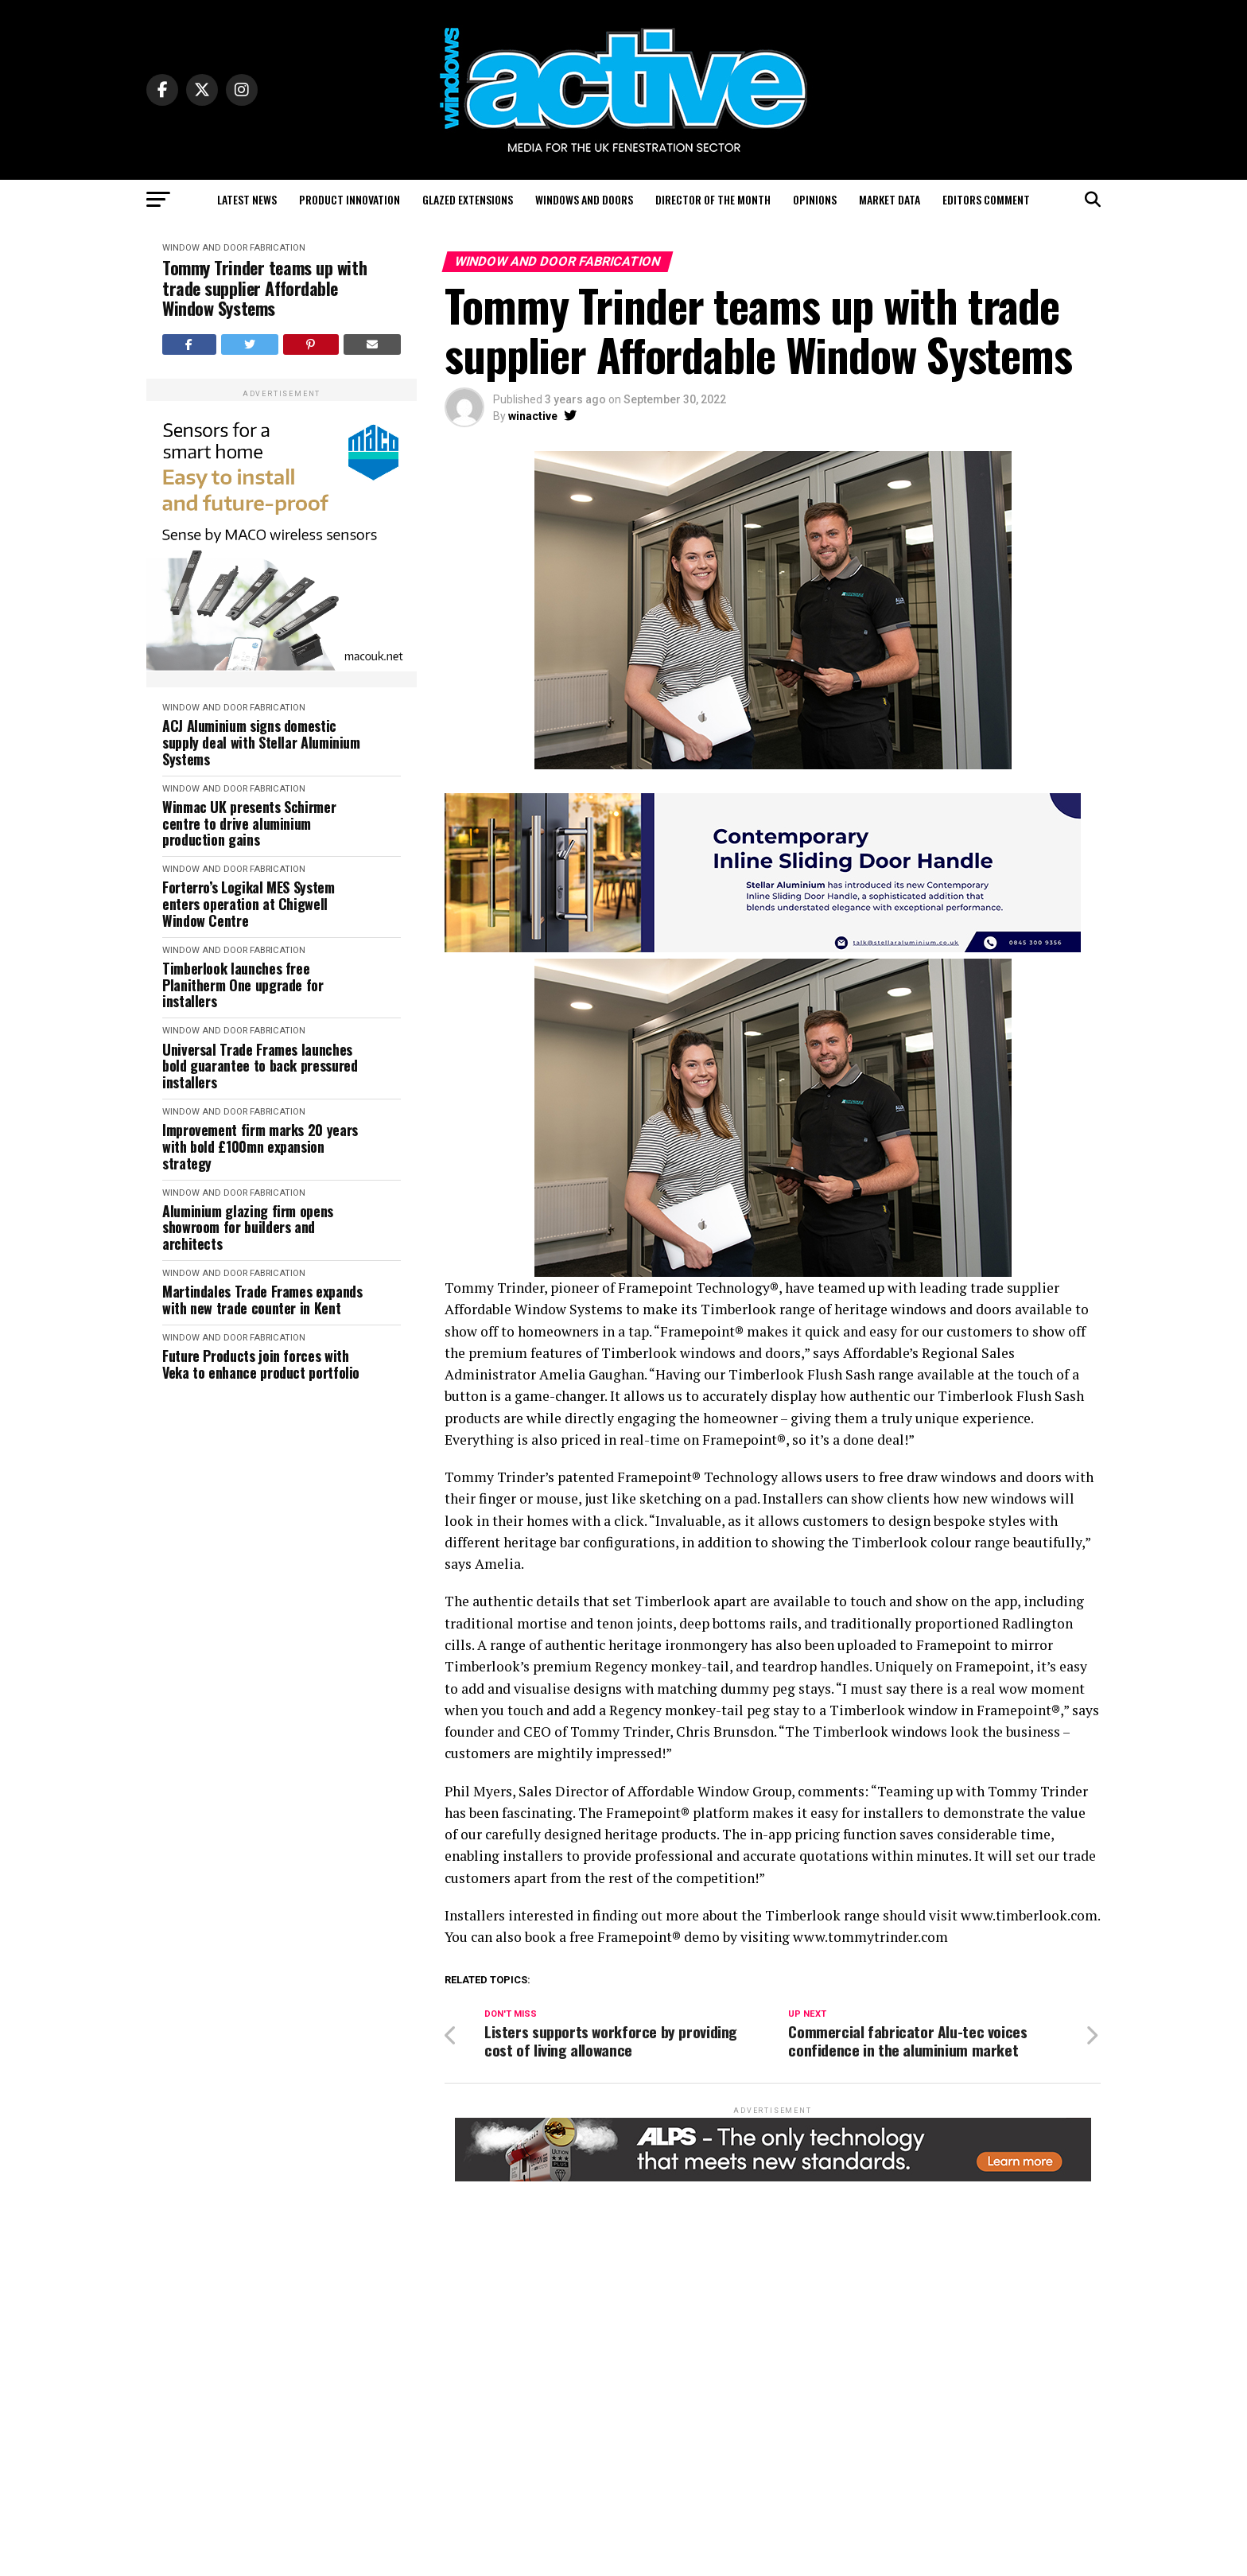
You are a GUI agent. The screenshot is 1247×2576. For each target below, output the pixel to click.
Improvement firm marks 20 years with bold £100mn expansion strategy (260, 1146)
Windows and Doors (584, 199)
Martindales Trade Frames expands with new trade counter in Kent (262, 1299)
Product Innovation (349, 199)
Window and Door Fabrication (233, 248)
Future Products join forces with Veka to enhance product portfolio (260, 1364)
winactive (532, 416)
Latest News (247, 199)
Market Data (889, 199)
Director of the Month (713, 199)
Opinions (815, 199)
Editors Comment (986, 199)
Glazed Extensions (467, 199)
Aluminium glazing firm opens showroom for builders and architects (247, 1227)
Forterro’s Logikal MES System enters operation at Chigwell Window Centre (248, 903)
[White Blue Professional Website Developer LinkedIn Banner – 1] (763, 947)
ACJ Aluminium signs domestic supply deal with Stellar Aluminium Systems (261, 742)
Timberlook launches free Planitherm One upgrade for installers (243, 985)
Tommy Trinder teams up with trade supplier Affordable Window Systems (264, 288)
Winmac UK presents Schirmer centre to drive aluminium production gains (249, 823)
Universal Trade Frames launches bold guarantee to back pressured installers (259, 1066)
